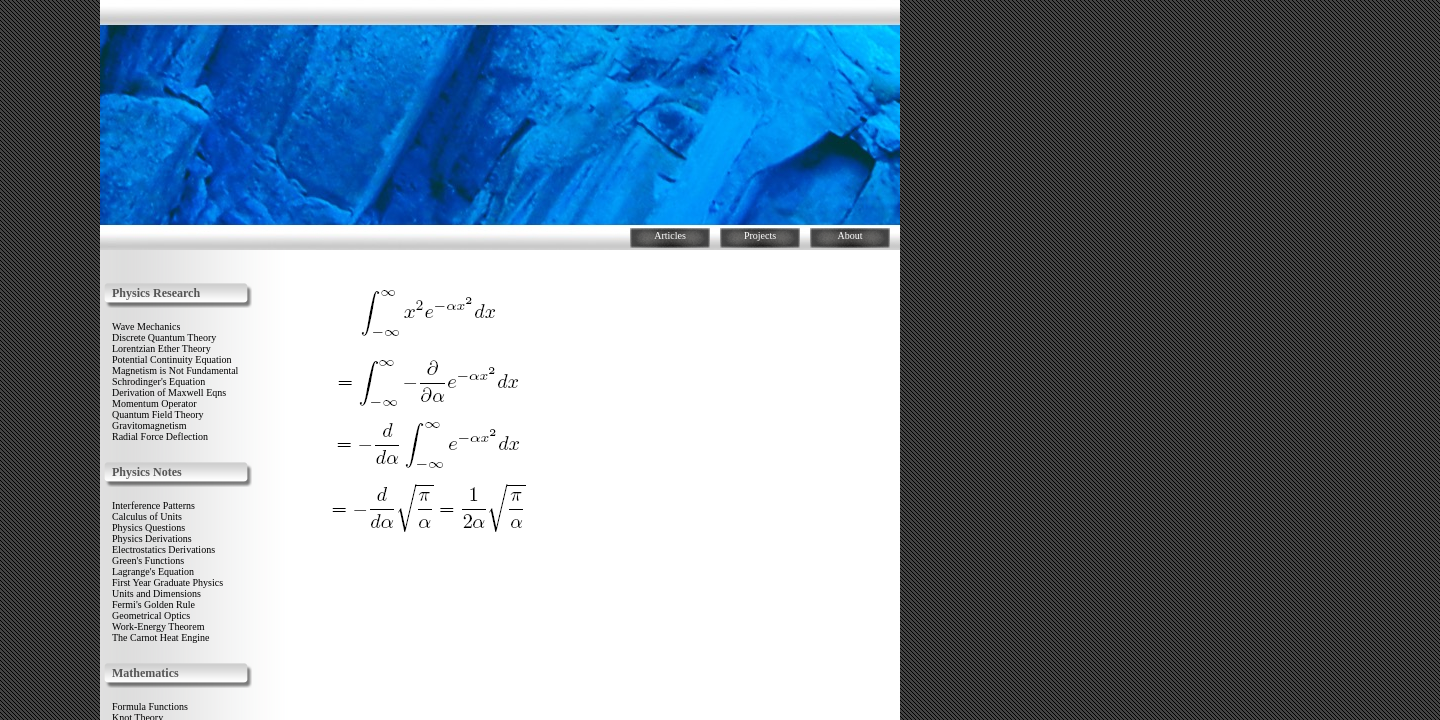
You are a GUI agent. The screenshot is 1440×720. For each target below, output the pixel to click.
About (850, 235)
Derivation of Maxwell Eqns (169, 392)
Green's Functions (148, 560)
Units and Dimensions (156, 593)
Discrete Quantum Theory (164, 337)
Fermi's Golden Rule (153, 604)
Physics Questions (148, 527)
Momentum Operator (154, 403)
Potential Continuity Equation (171, 359)
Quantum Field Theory (157, 414)
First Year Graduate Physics (167, 582)
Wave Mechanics (146, 326)
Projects (760, 235)
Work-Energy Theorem (158, 626)
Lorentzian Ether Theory (161, 348)
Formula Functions (150, 706)
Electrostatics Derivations (163, 549)
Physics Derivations (152, 538)
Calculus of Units (147, 516)
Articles (670, 235)
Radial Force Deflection (160, 436)
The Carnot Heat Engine (160, 637)
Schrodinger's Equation (158, 381)
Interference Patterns (153, 505)
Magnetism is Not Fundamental (175, 370)
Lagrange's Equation (153, 571)
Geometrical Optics (151, 615)
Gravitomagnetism (149, 425)
